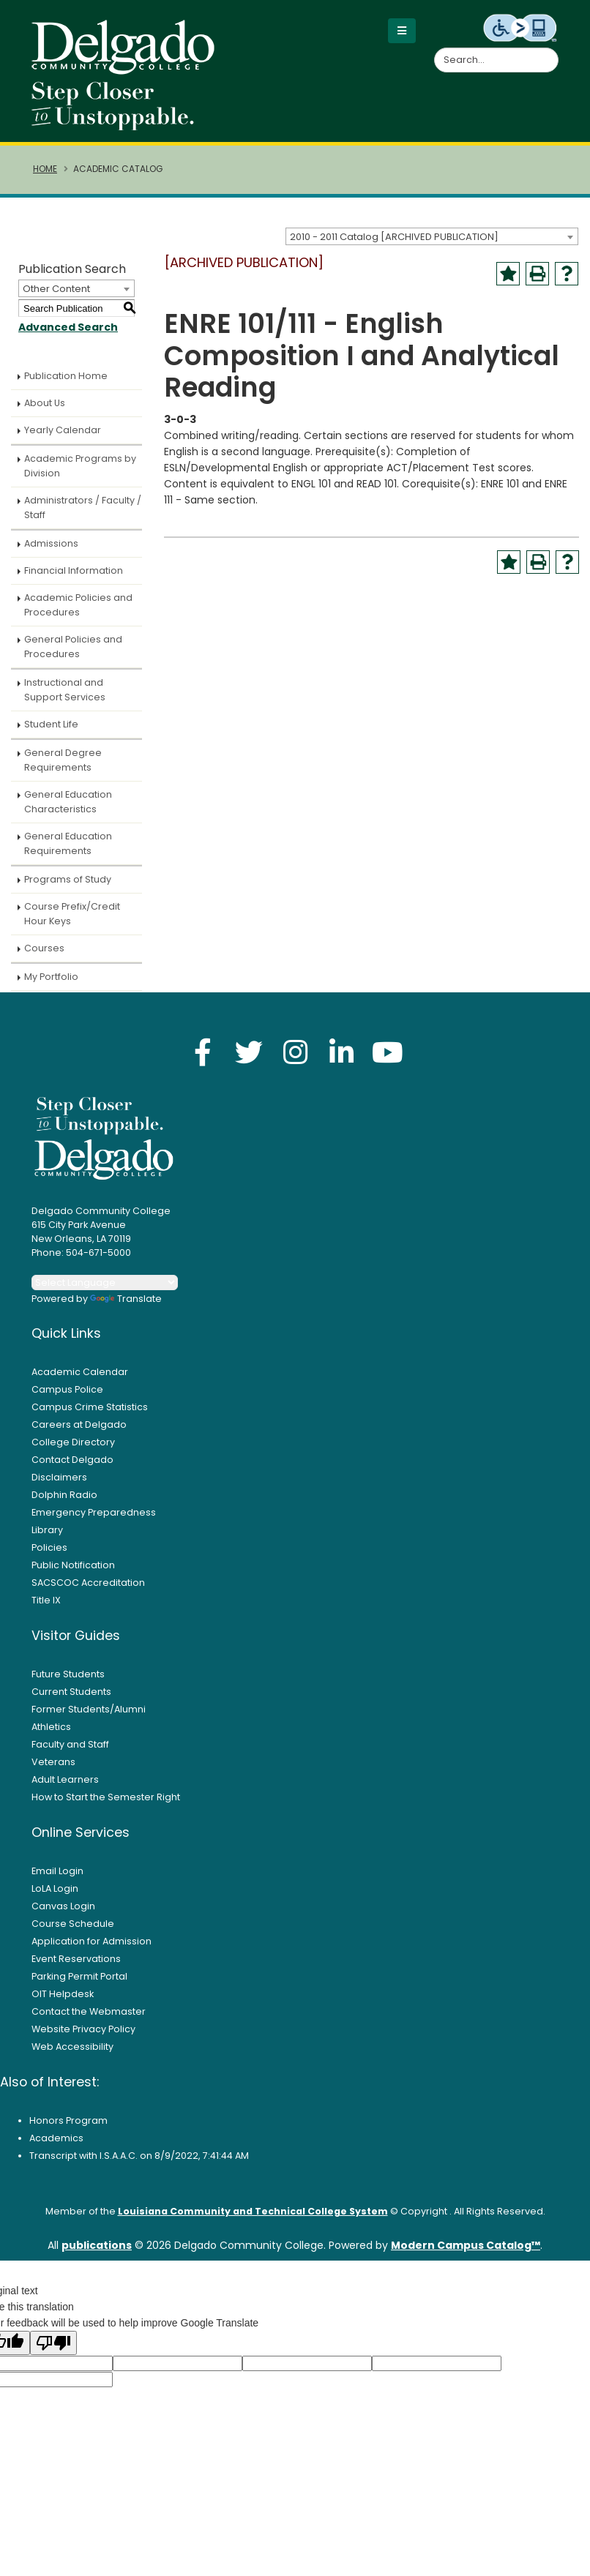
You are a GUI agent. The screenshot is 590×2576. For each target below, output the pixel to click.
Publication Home (66, 376)
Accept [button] (326, 2559)
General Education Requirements (68, 843)
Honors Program (68, 2120)
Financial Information (73, 570)
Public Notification (73, 1565)
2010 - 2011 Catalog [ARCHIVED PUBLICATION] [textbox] (394, 237)
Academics (56, 2138)
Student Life (51, 724)
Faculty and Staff (70, 1744)
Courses (44, 948)
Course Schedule (72, 1923)
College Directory (73, 1442)
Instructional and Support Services (64, 689)
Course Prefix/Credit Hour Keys (72, 913)
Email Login (57, 1871)
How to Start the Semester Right (105, 1797)
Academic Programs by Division (80, 465)
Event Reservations (76, 1958)
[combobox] (431, 236)
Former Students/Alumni (88, 1709)
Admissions (51, 543)
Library (47, 1530)
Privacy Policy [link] (238, 2559)
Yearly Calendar (62, 430)
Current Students (71, 1691)
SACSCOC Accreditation (88, 1582)
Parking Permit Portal (79, 1976)
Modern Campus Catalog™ (465, 2245)
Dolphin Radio (64, 1495)
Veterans (53, 1762)
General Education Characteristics (68, 801)
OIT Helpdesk (62, 1994)
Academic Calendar (79, 1372)
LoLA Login (54, 1888)
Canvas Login (63, 1906)
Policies (49, 1547)
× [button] (366, 2553)
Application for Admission (91, 1941)
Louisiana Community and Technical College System (253, 2211)
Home (45, 169)
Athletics (51, 1727)
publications (96, 2245)
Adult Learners (65, 1779)
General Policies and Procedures (73, 646)
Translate (126, 1298)
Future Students (68, 1674)
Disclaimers (59, 1477)
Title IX (46, 1600)
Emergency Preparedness (93, 1512)
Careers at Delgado (79, 1424)
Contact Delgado (72, 1459)
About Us (44, 403)
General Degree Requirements (63, 760)
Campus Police (67, 1389)
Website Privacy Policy (83, 2029)
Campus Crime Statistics (89, 1407)
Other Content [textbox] (56, 289)
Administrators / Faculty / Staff (82, 507)
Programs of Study (67, 879)
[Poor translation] (53, 2343)
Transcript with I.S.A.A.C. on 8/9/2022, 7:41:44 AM (139, 2155)
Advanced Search (68, 327)
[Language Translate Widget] (104, 1282)
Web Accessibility (72, 2046)
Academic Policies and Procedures (78, 604)
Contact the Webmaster (88, 2011)
